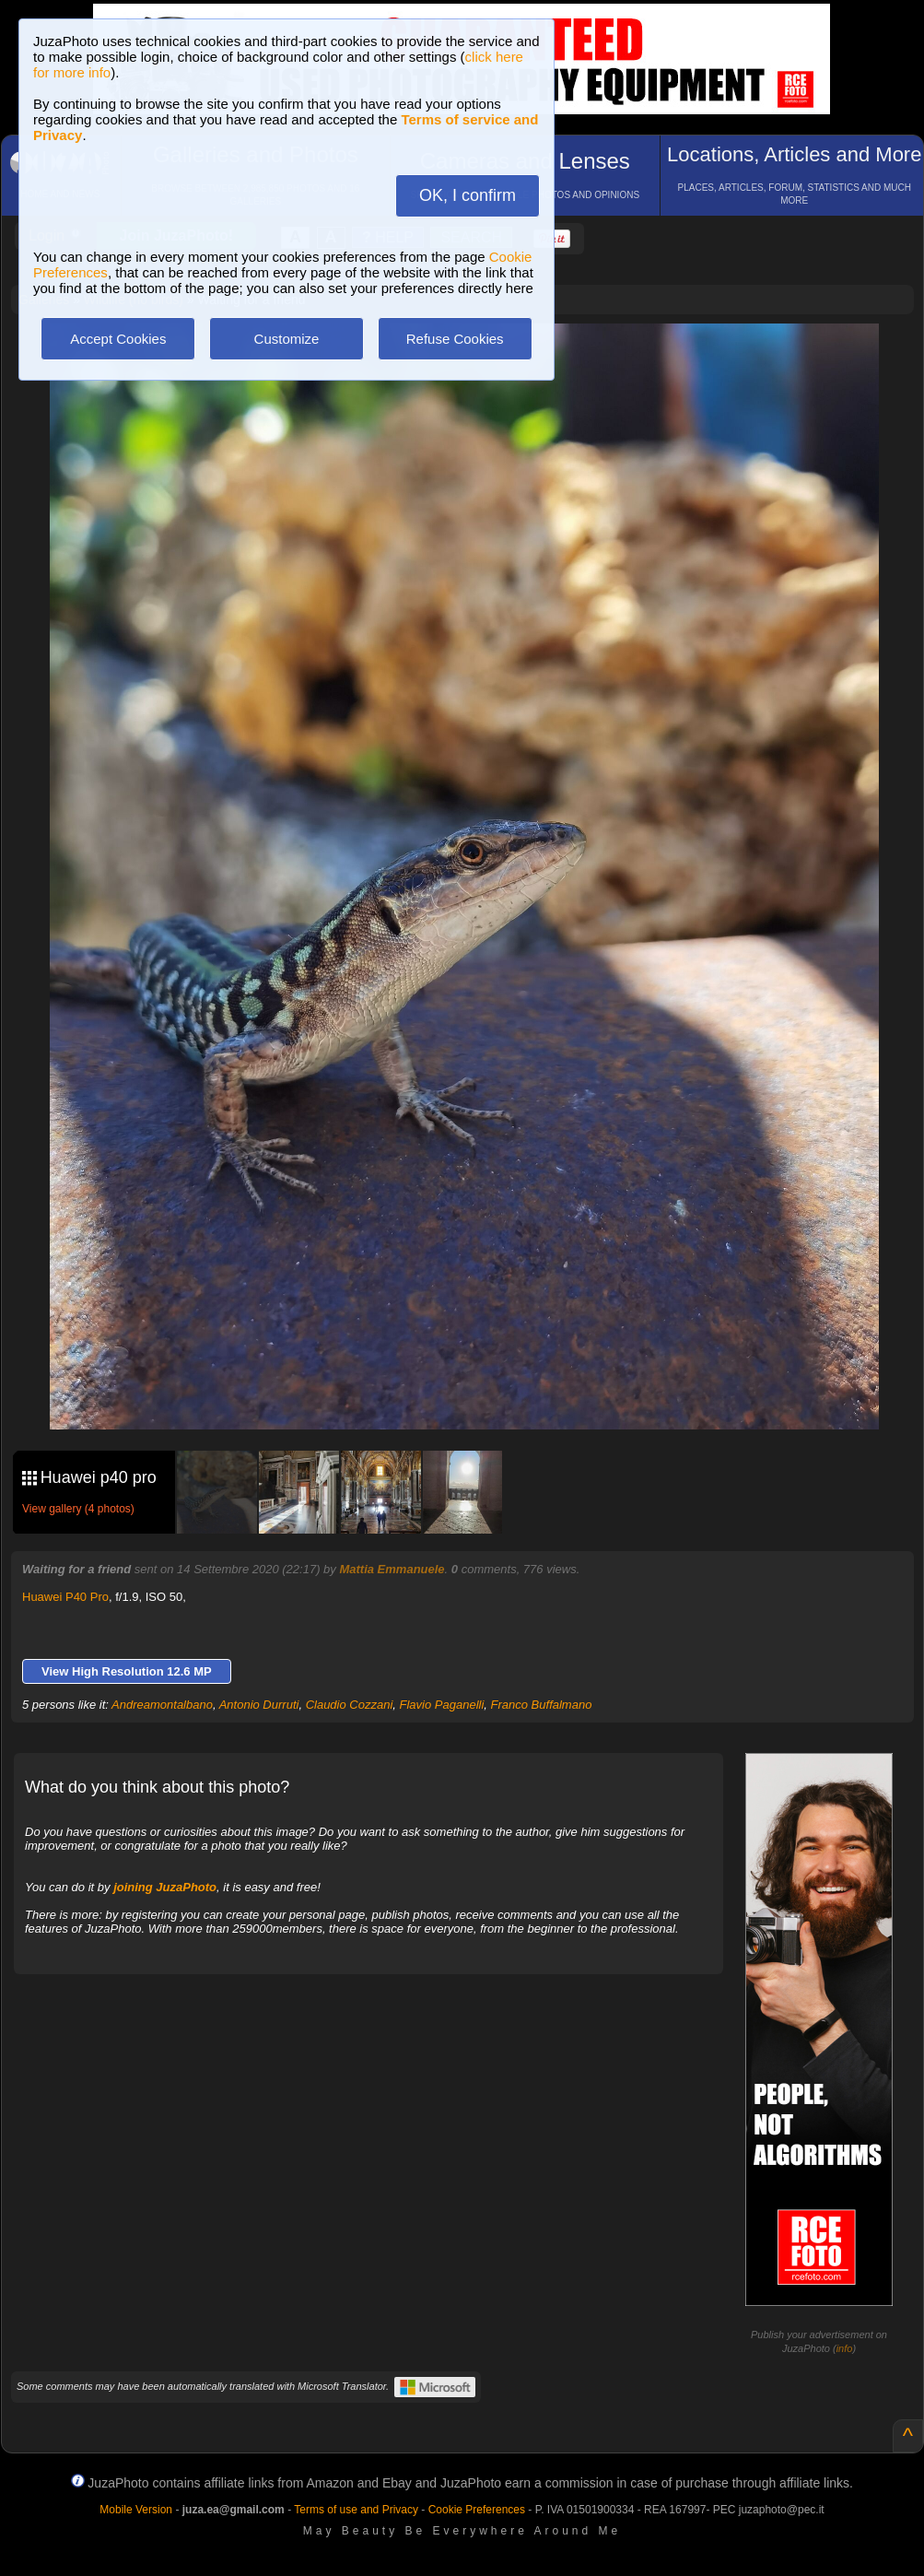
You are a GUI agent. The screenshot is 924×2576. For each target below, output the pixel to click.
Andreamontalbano (162, 1704)
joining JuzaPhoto (164, 1887)
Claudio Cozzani (349, 1704)
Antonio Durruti (259, 1704)
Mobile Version (135, 2509)
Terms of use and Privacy (356, 2509)
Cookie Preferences (476, 2509)
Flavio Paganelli (442, 1704)
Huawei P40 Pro (65, 1597)
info (844, 2348)
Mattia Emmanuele (391, 1569)
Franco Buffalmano (541, 1704)
